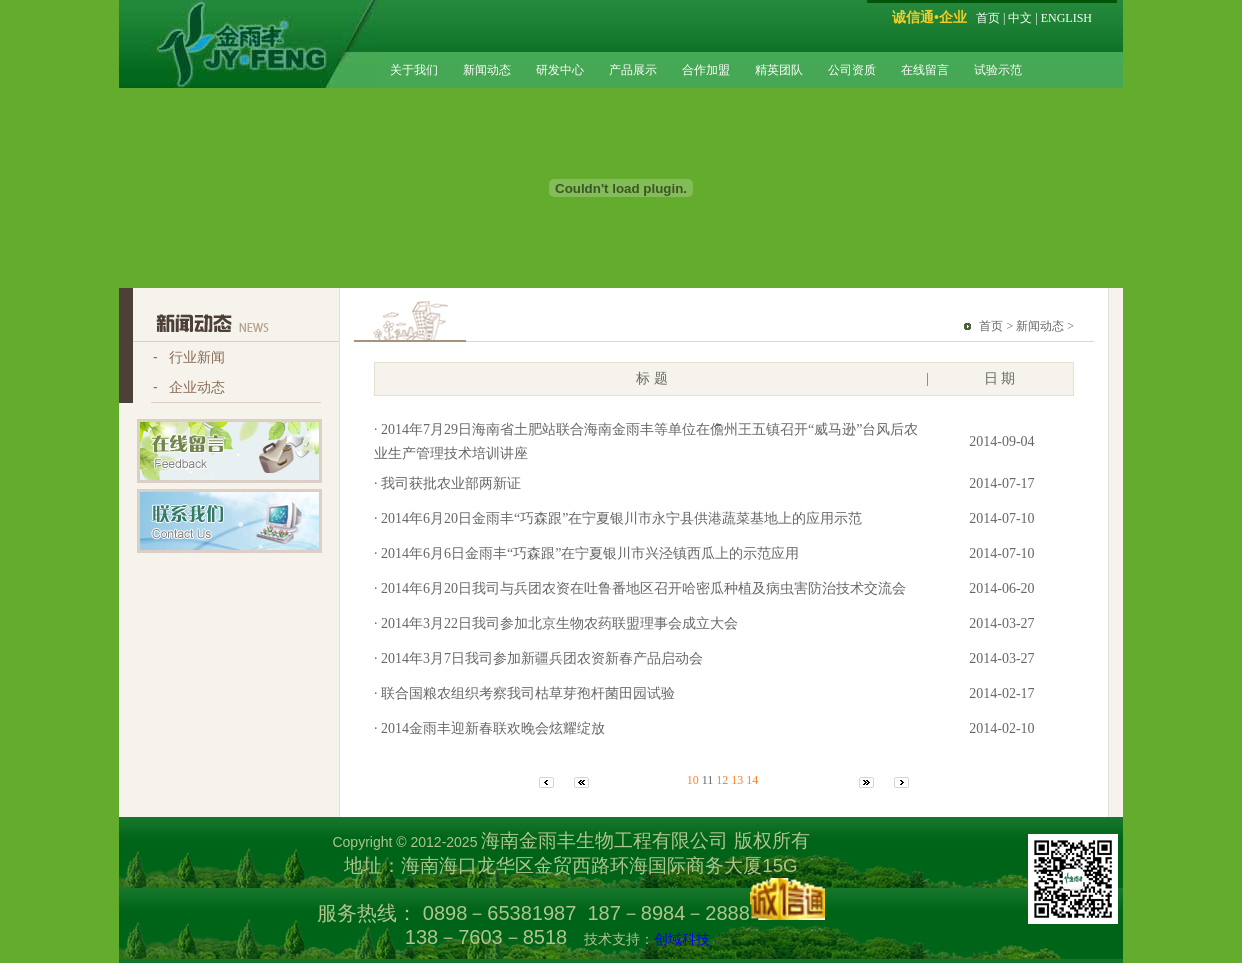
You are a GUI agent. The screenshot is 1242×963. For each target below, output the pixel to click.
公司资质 (852, 70)
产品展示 (633, 70)
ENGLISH (1066, 18)
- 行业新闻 (189, 357)
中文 (1020, 18)
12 (722, 780)
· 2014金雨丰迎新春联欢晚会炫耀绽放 (489, 728)
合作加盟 (706, 70)
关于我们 (414, 70)
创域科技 (682, 939)
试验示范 (998, 70)
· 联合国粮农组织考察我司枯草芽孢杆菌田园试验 (524, 693)
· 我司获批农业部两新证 (447, 483)
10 (693, 780)
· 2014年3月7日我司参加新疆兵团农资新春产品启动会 (538, 658)
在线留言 (925, 70)
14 (752, 780)
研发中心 (560, 70)
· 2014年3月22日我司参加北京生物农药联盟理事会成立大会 (556, 623)
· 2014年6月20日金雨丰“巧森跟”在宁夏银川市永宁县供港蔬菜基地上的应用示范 (618, 518)
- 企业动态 (189, 387)
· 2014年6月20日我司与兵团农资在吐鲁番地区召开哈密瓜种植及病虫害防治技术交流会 (640, 588)
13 (737, 780)
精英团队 (779, 70)
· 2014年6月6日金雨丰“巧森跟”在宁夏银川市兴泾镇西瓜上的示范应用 (586, 553)
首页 (988, 18)
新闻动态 (487, 70)
